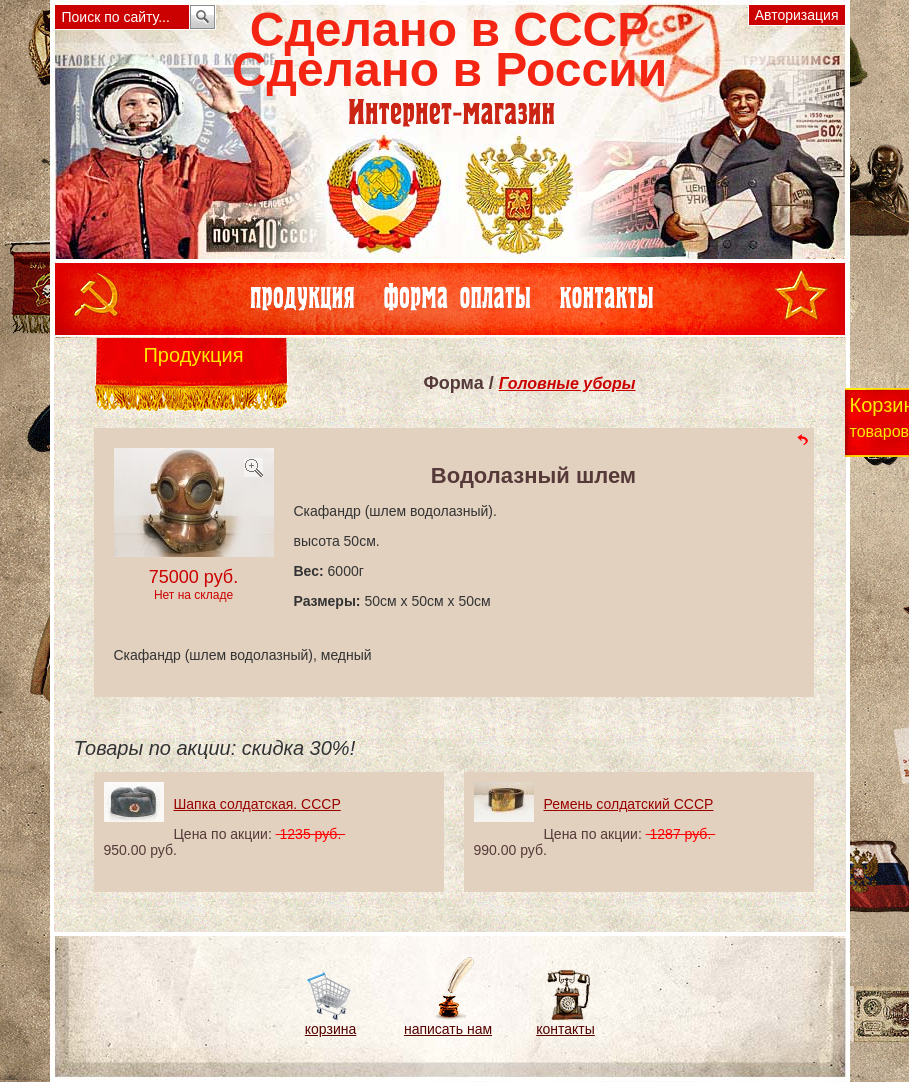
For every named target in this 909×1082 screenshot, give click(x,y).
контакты (565, 1029)
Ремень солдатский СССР (629, 804)
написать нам (448, 1029)
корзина (330, 1029)
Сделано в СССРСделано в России (449, 49)
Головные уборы (567, 383)
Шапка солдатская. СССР (257, 804)
